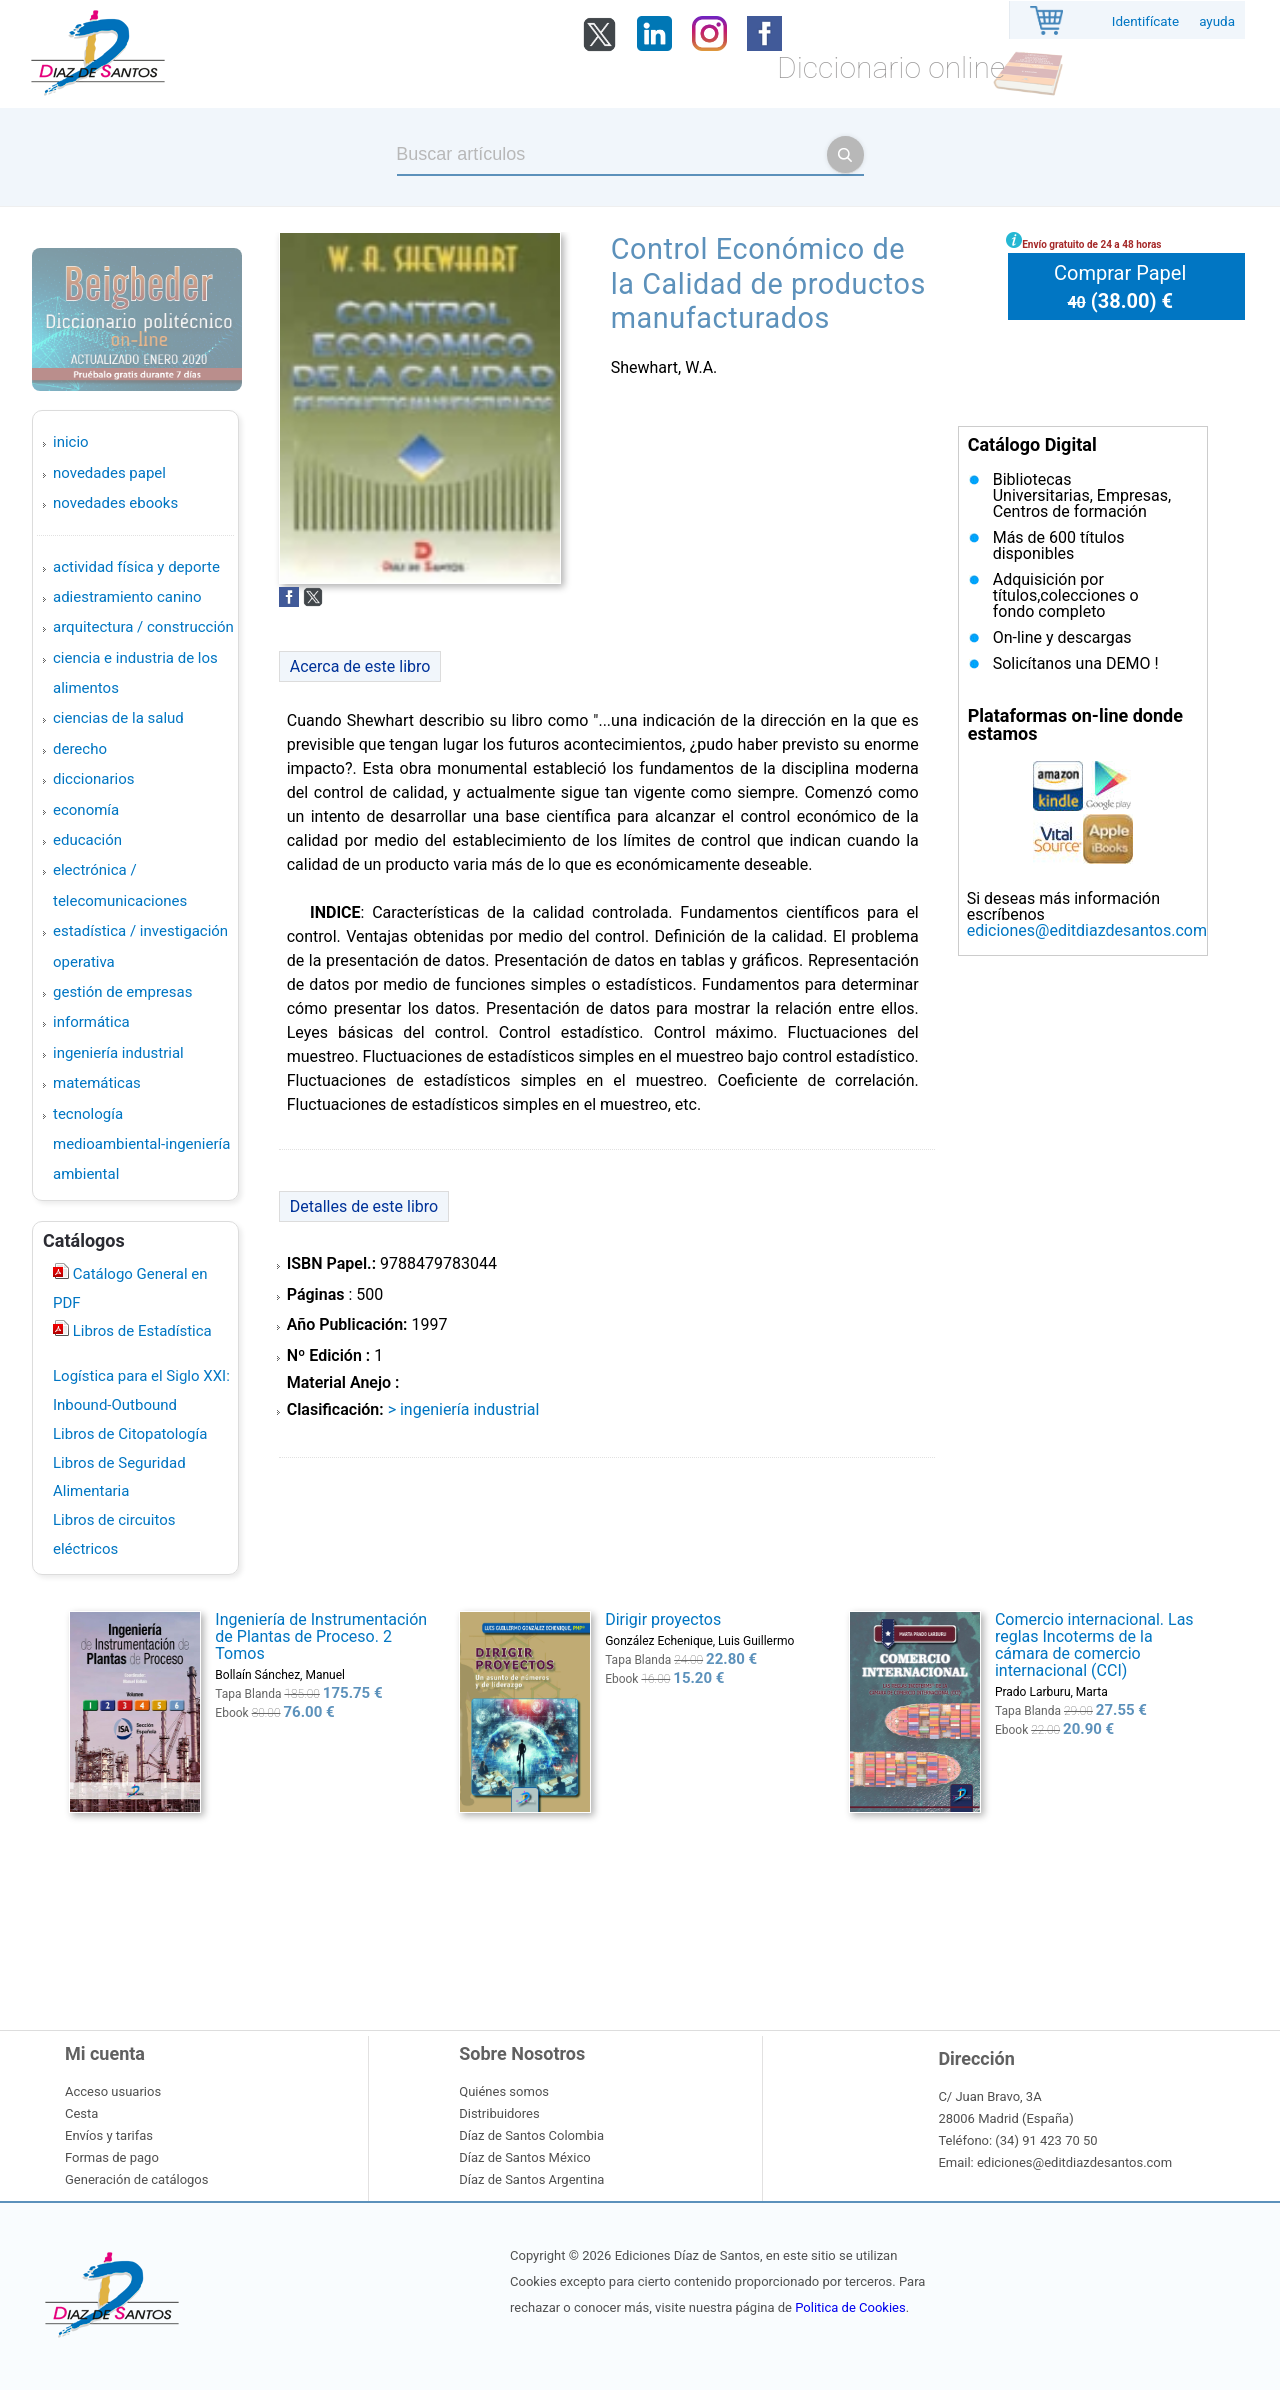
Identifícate (1145, 21)
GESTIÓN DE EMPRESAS (122, 992)
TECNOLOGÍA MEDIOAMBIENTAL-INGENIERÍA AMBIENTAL (141, 1144)
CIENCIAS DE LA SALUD (118, 718)
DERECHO (80, 749)
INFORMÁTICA (91, 1022)
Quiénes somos (504, 2091)
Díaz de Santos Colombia (531, 2135)
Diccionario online (891, 67)
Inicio (71, 442)
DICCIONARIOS (93, 779)
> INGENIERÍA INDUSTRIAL (464, 1409)
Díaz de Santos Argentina (531, 2179)
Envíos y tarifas (109, 2135)
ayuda (1217, 21)
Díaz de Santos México (524, 2157)
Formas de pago (112, 2157)
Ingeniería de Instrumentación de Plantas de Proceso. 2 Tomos (321, 1636)
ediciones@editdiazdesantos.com (1087, 930)
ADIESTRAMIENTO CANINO (127, 597)
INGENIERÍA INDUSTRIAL (118, 1053)
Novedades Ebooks (115, 503)
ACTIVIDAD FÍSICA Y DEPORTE (136, 567)
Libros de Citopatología (130, 1434)
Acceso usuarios (113, 2091)
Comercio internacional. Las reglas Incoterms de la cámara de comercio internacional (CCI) (1094, 1645)
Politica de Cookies (850, 2307)
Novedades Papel (109, 473)
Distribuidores (499, 2113)
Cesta (81, 2113)
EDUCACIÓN (87, 840)
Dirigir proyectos (663, 1619)
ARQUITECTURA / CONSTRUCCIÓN (143, 627)
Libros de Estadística (140, 1331)
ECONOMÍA (86, 810)
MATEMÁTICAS (97, 1083)
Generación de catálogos (136, 2179)
